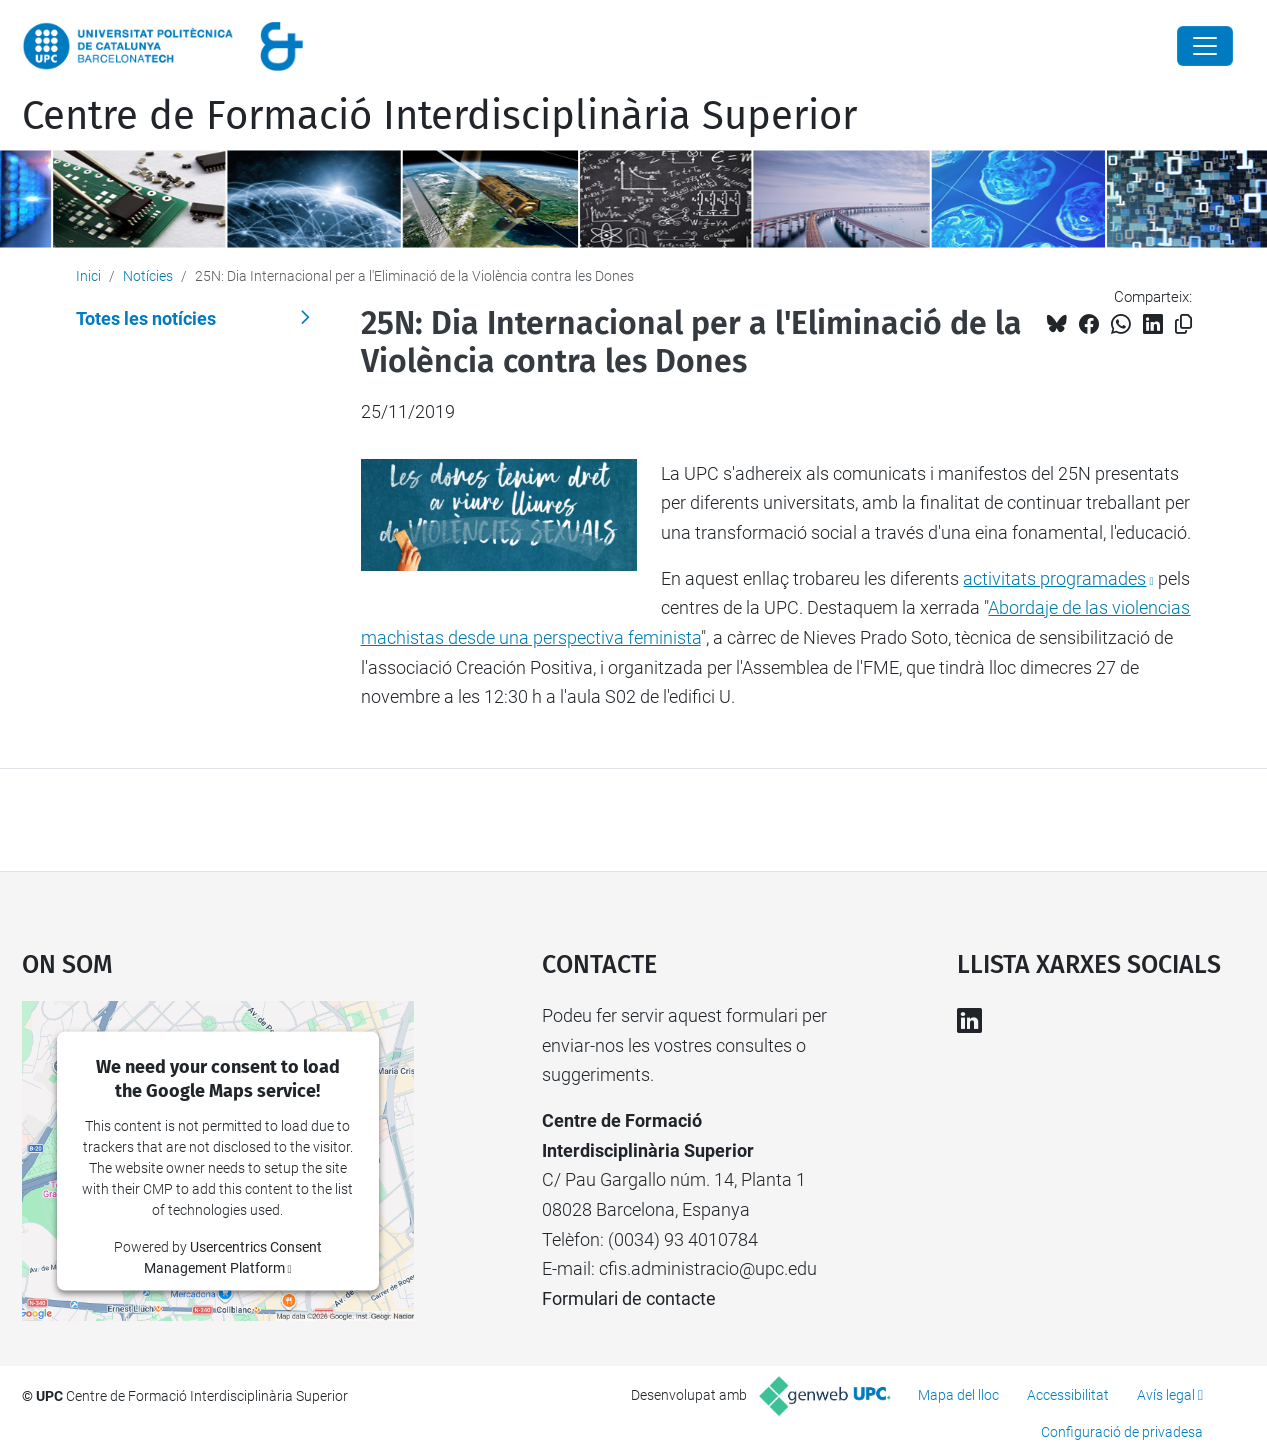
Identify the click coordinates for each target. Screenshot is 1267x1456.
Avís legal (1166, 1395)
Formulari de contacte (629, 1298)
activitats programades (1054, 578)
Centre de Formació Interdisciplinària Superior (439, 116)
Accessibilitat (1068, 1395)
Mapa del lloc (958, 1395)
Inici (88, 276)
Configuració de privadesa (1122, 1432)
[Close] (1205, 46)
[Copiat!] (1183, 324)
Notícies (148, 276)
